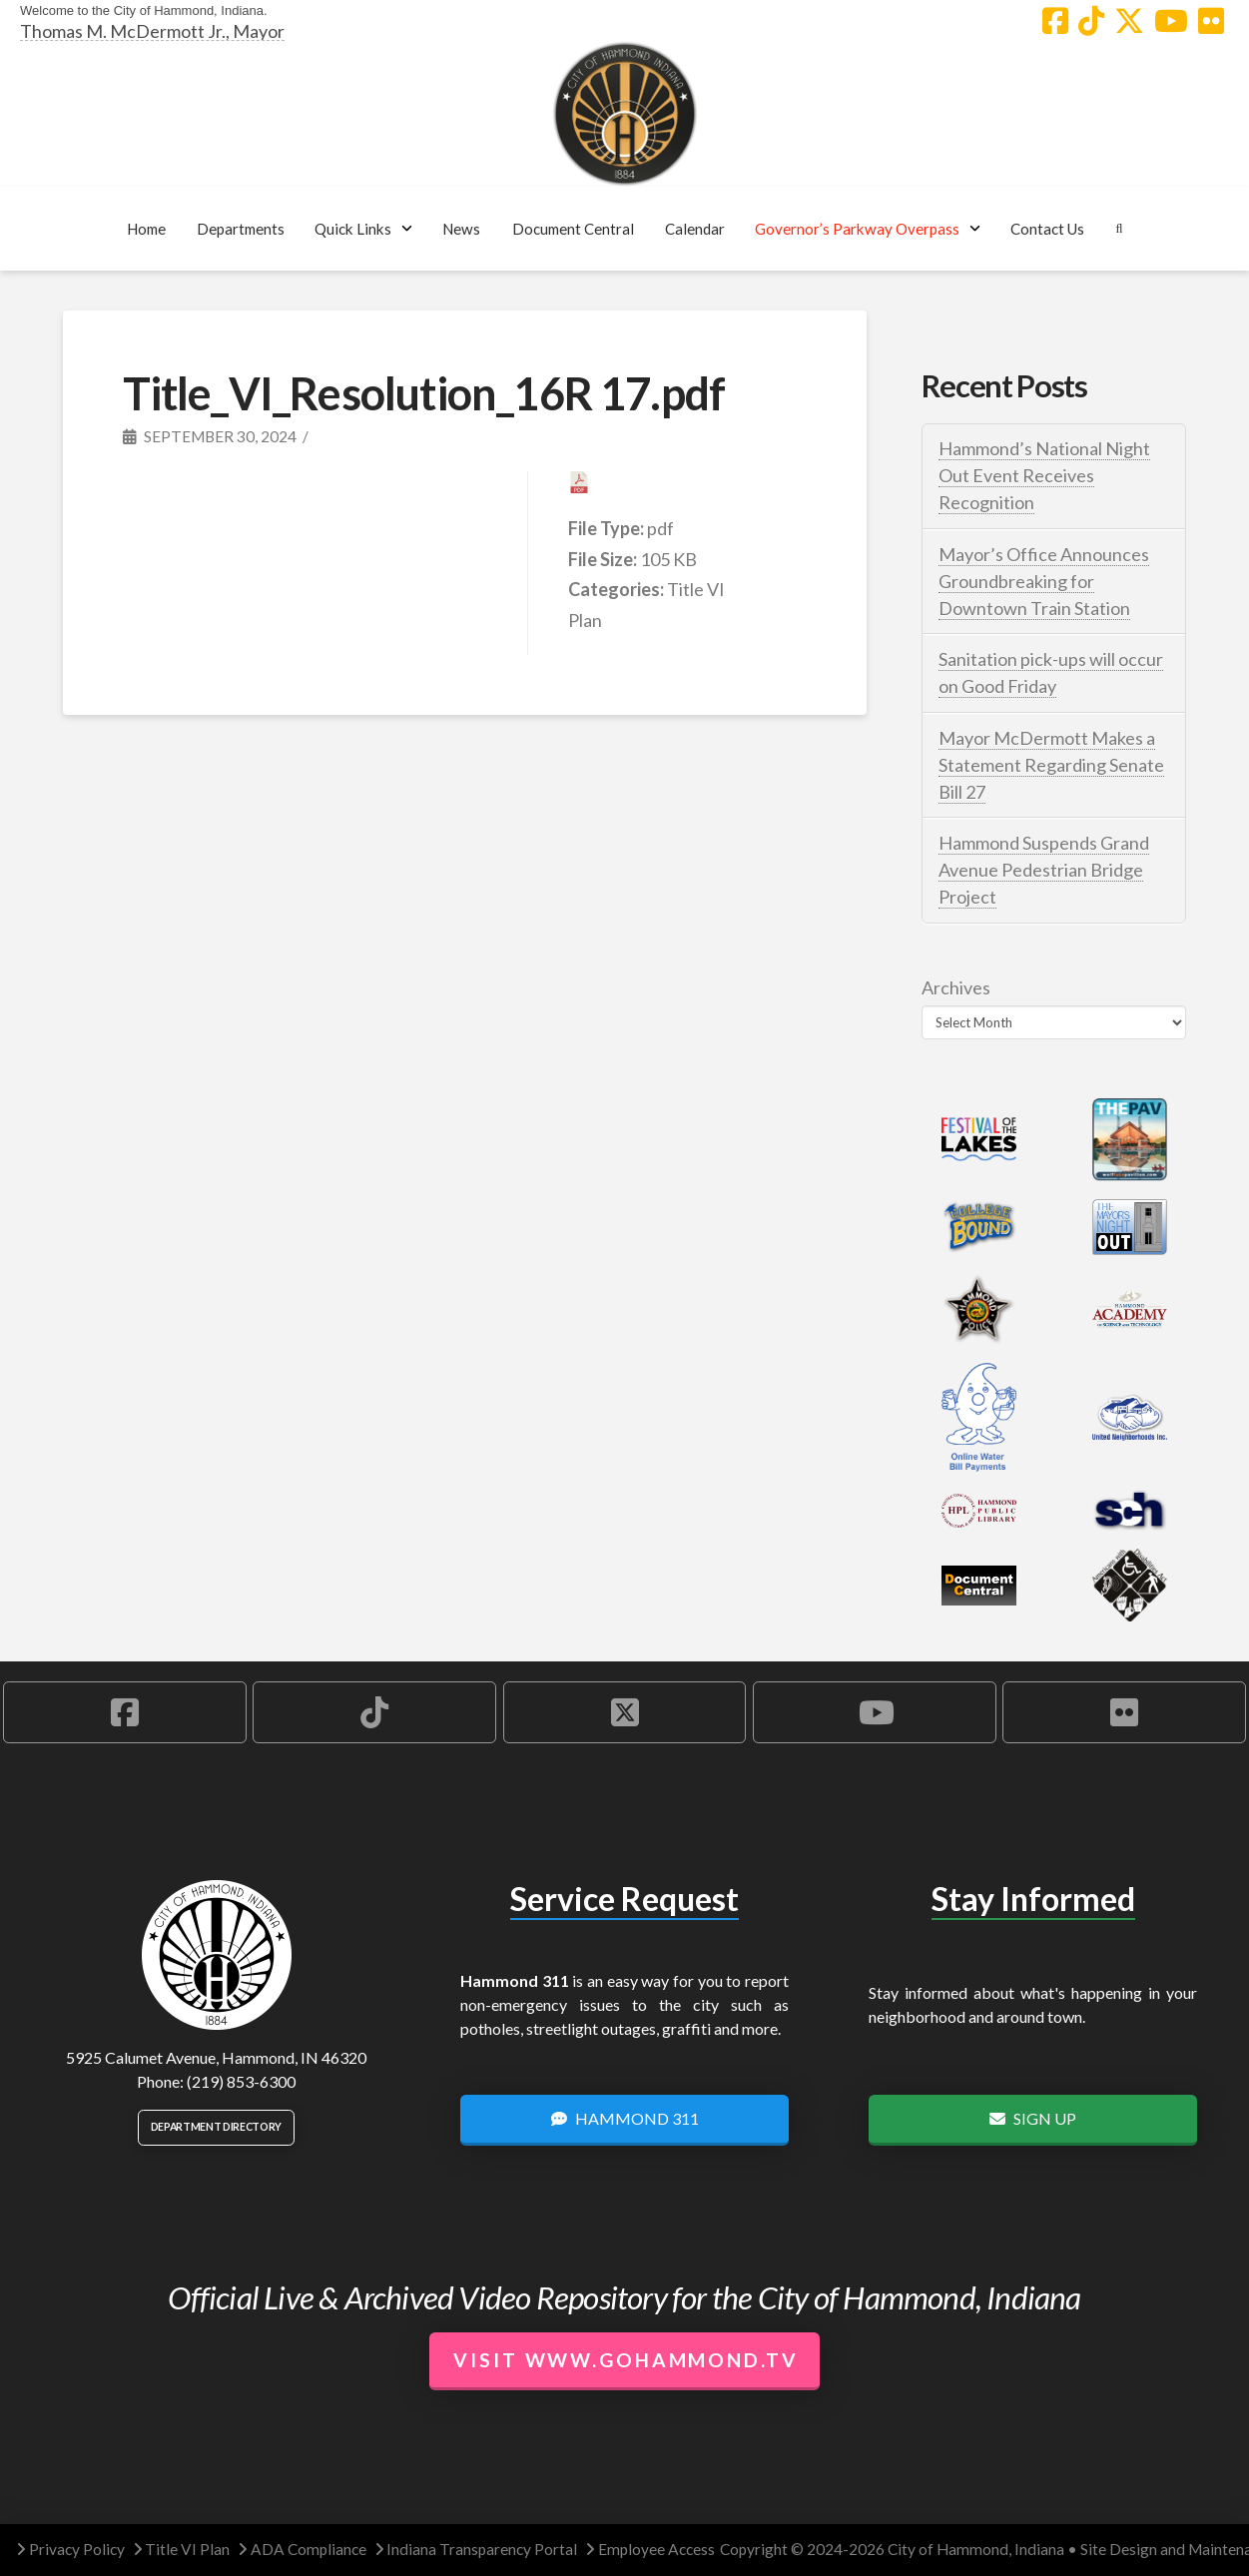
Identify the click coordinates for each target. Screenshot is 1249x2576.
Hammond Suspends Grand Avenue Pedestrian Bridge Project (1043, 870)
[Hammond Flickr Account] (1211, 21)
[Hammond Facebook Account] (1055, 21)
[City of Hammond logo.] (625, 114)
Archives (956, 987)
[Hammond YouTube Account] (1171, 21)
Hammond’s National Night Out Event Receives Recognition (1044, 475)
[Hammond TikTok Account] (1091, 21)
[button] (240, 229)
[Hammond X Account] (1129, 21)
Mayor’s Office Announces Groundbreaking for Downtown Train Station (1043, 581)
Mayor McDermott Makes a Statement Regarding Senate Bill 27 (1051, 765)
